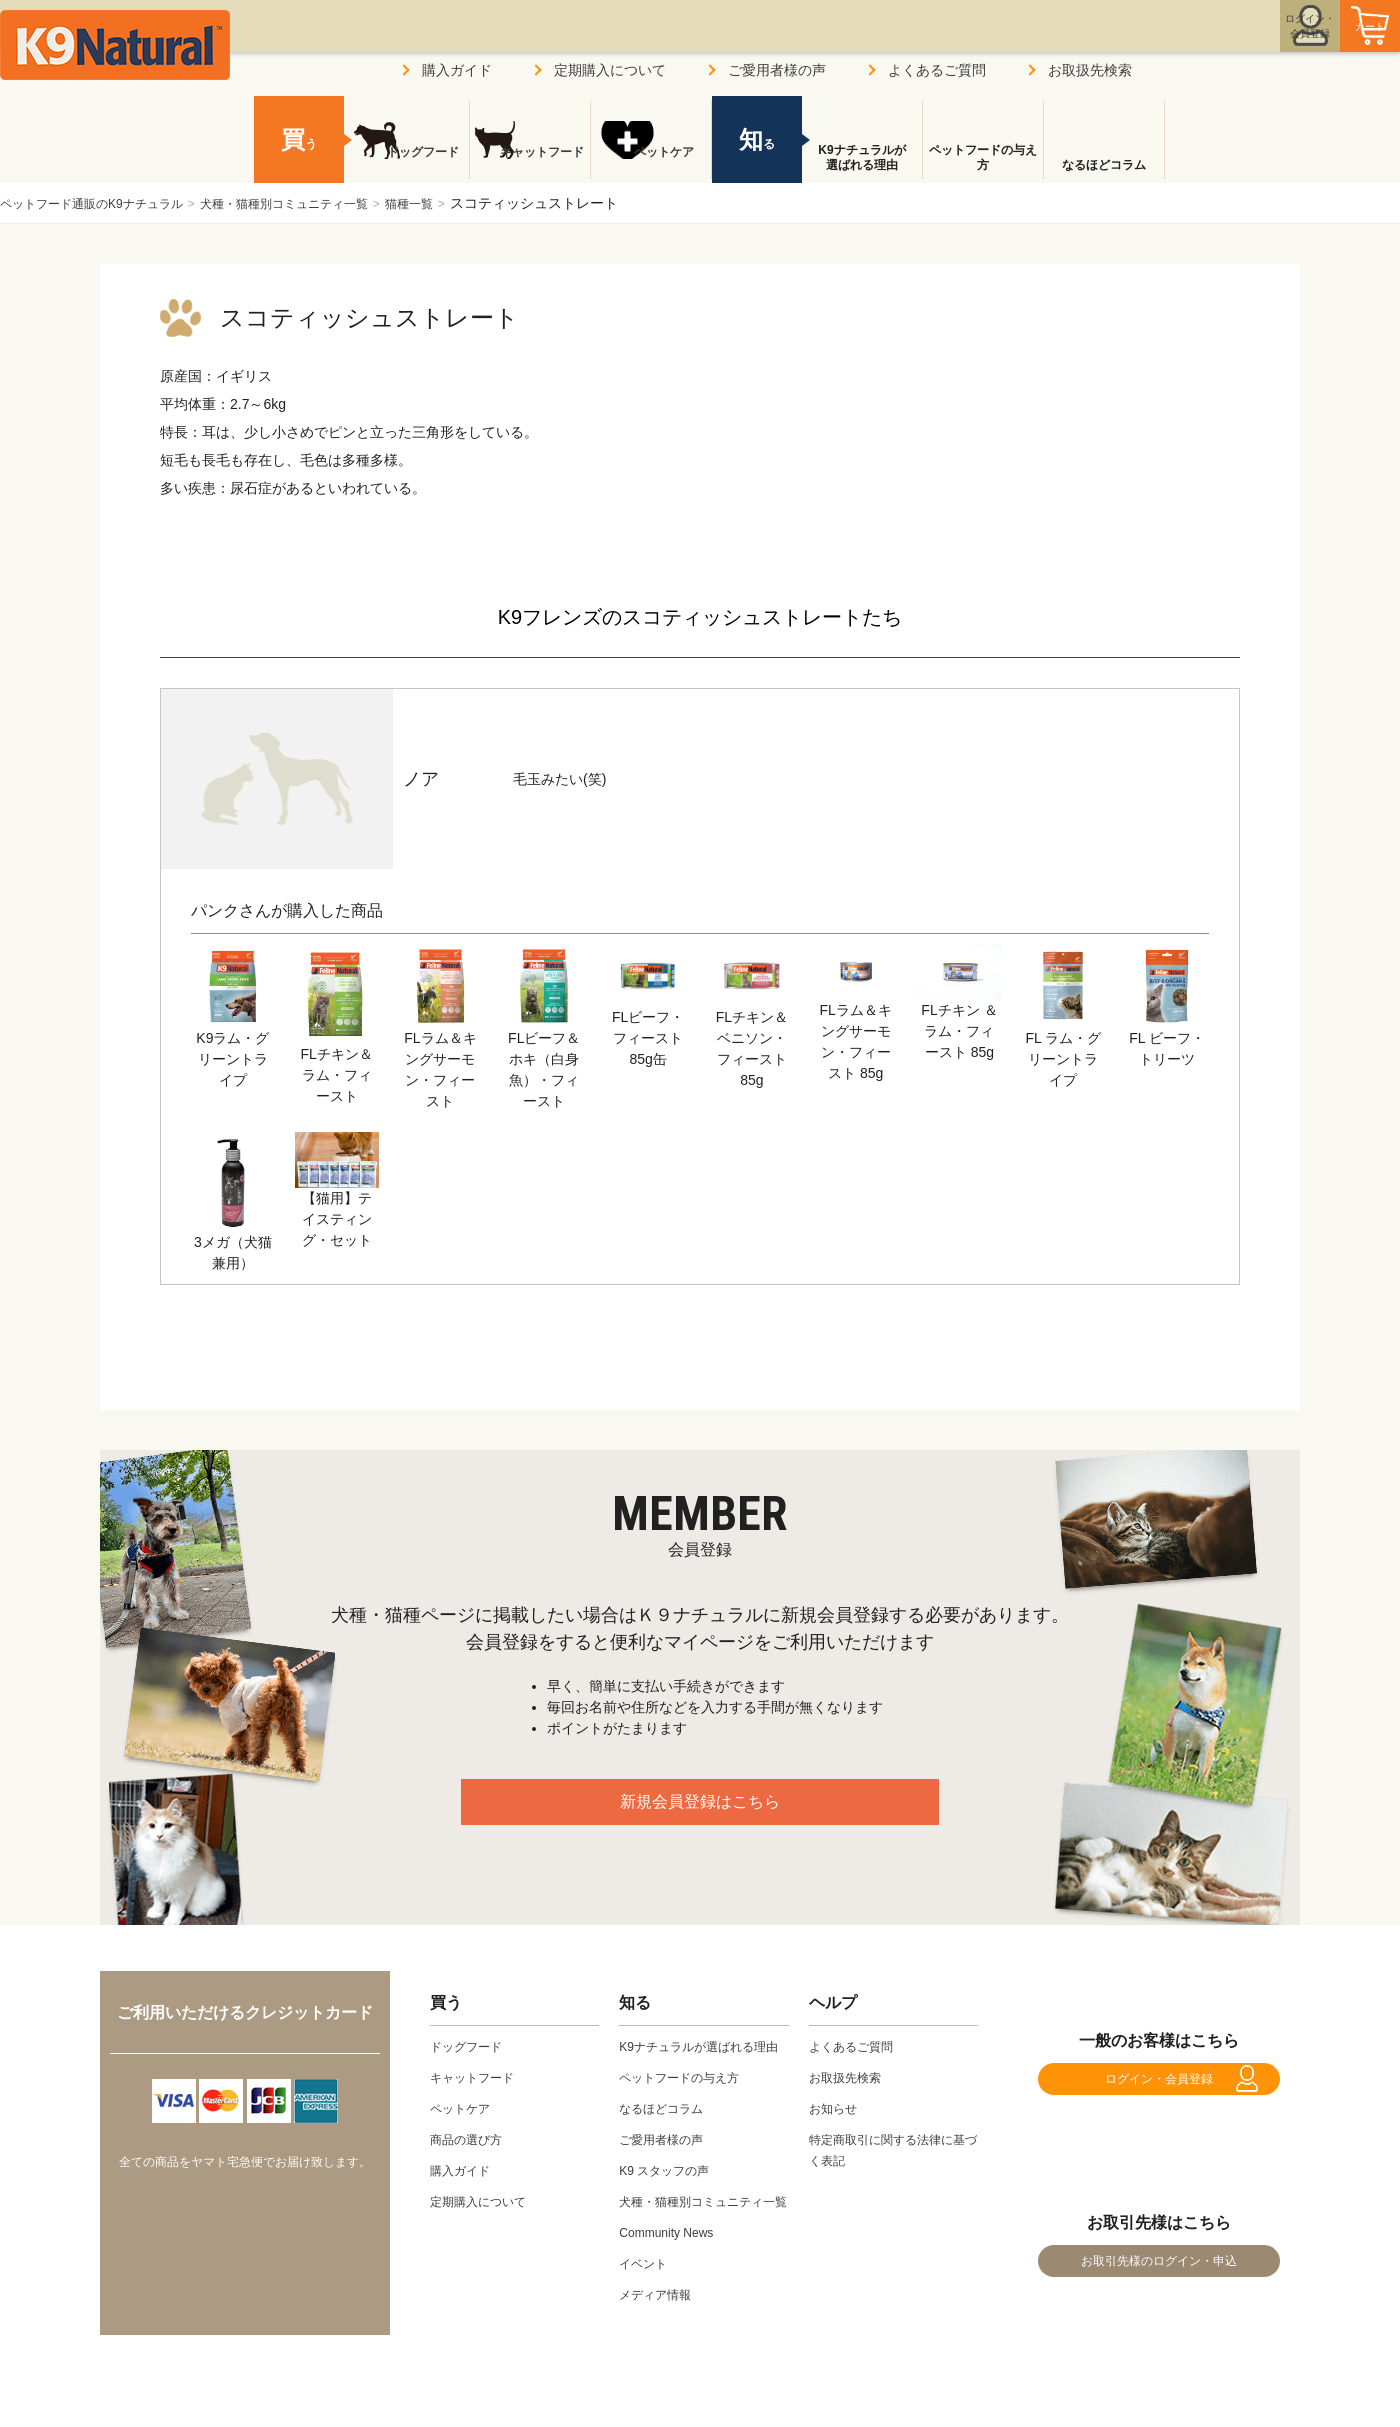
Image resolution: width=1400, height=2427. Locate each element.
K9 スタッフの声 (671, 2191)
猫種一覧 (474, 203)
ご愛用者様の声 (777, 70)
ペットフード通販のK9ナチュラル (106, 203)
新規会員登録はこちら (700, 1812)
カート (1328, 43)
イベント (647, 2305)
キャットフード (530, 165)
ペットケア (651, 165)
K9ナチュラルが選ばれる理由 (861, 158)
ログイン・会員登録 (1159, 2088)
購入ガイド (457, 70)
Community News (674, 2274)
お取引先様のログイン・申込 (1159, 2292)
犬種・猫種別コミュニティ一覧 (329, 203)
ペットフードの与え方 (983, 158)
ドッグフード (409, 165)
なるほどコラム (1104, 165)
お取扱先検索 (1090, 70)
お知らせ (837, 2108)
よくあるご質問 (937, 70)
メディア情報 (661, 2336)
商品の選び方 (472, 2139)
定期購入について (610, 70)
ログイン (1214, 43)
